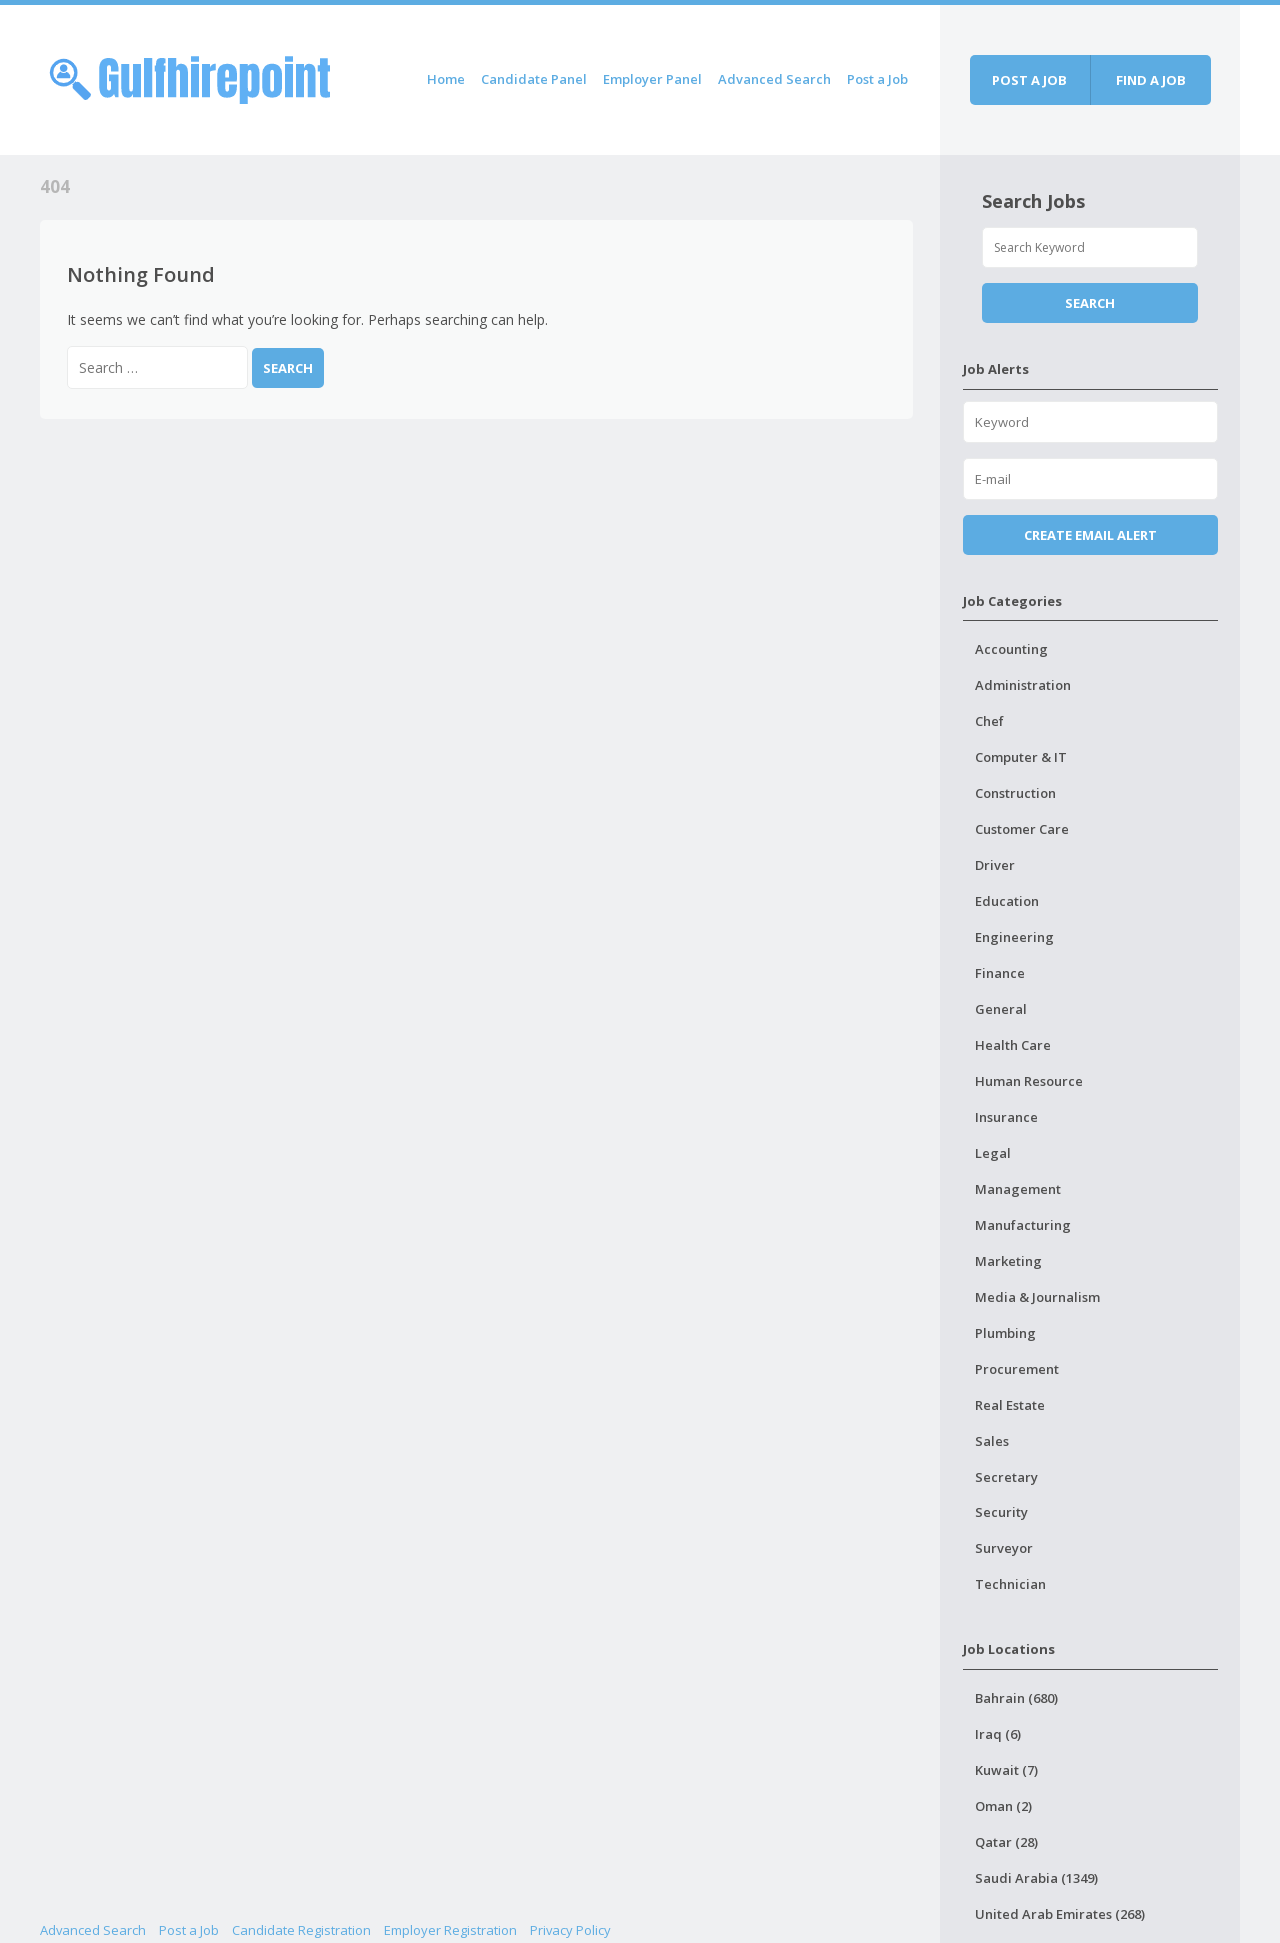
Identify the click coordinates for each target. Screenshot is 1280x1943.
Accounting (1011, 649)
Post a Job (877, 79)
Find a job (1151, 80)
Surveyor (1004, 1548)
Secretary (1006, 1477)
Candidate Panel (534, 79)
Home (446, 79)
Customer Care (1022, 829)
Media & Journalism (1037, 1297)
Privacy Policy (570, 1930)
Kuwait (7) (1006, 1770)
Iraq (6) (998, 1734)
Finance (1000, 973)
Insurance (1006, 1117)
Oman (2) (1003, 1806)
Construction (1015, 793)
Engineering (1014, 937)
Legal (993, 1153)
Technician (1010, 1584)
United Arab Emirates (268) (1060, 1914)
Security (1001, 1512)
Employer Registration (450, 1930)
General (1001, 1009)
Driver (995, 865)
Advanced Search (774, 79)
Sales (992, 1441)
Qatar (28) (1006, 1842)
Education (1007, 901)
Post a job (1029, 80)
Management (1018, 1189)
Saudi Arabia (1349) (1036, 1878)
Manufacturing (1023, 1225)
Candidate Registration (301, 1930)
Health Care (1013, 1045)
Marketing (1008, 1261)
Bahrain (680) (1016, 1698)
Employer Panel (652, 79)
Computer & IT (1021, 757)
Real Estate (1010, 1405)
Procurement (1017, 1369)
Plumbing (1005, 1333)
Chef (989, 721)
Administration (1023, 685)
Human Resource (1029, 1081)
